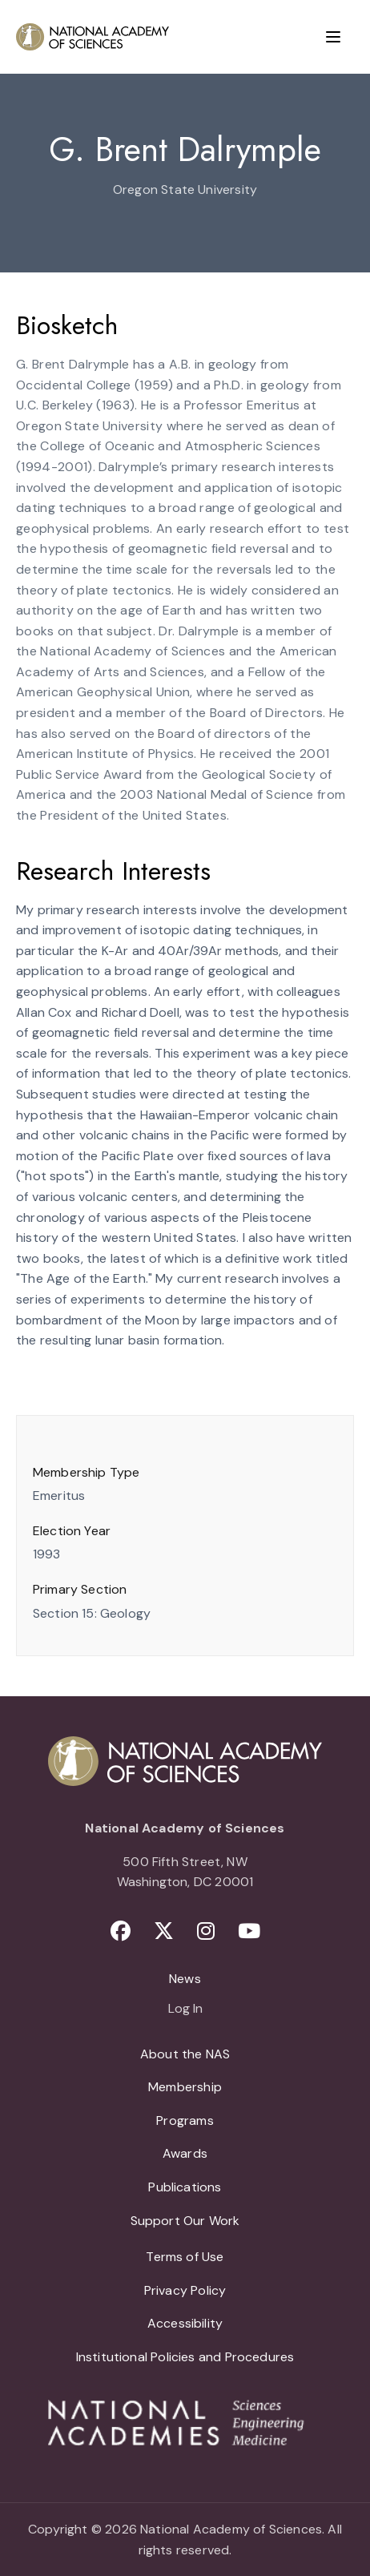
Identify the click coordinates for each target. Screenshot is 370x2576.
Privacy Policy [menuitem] (185, 2290)
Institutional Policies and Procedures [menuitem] (185, 2356)
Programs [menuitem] (184, 2120)
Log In (185, 2009)
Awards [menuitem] (185, 2153)
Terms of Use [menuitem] (184, 2256)
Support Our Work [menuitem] (185, 2220)
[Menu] (333, 37)
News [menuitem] (185, 1978)
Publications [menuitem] (184, 2187)
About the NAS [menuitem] (185, 2054)
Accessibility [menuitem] (185, 2323)
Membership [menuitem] (185, 2086)
